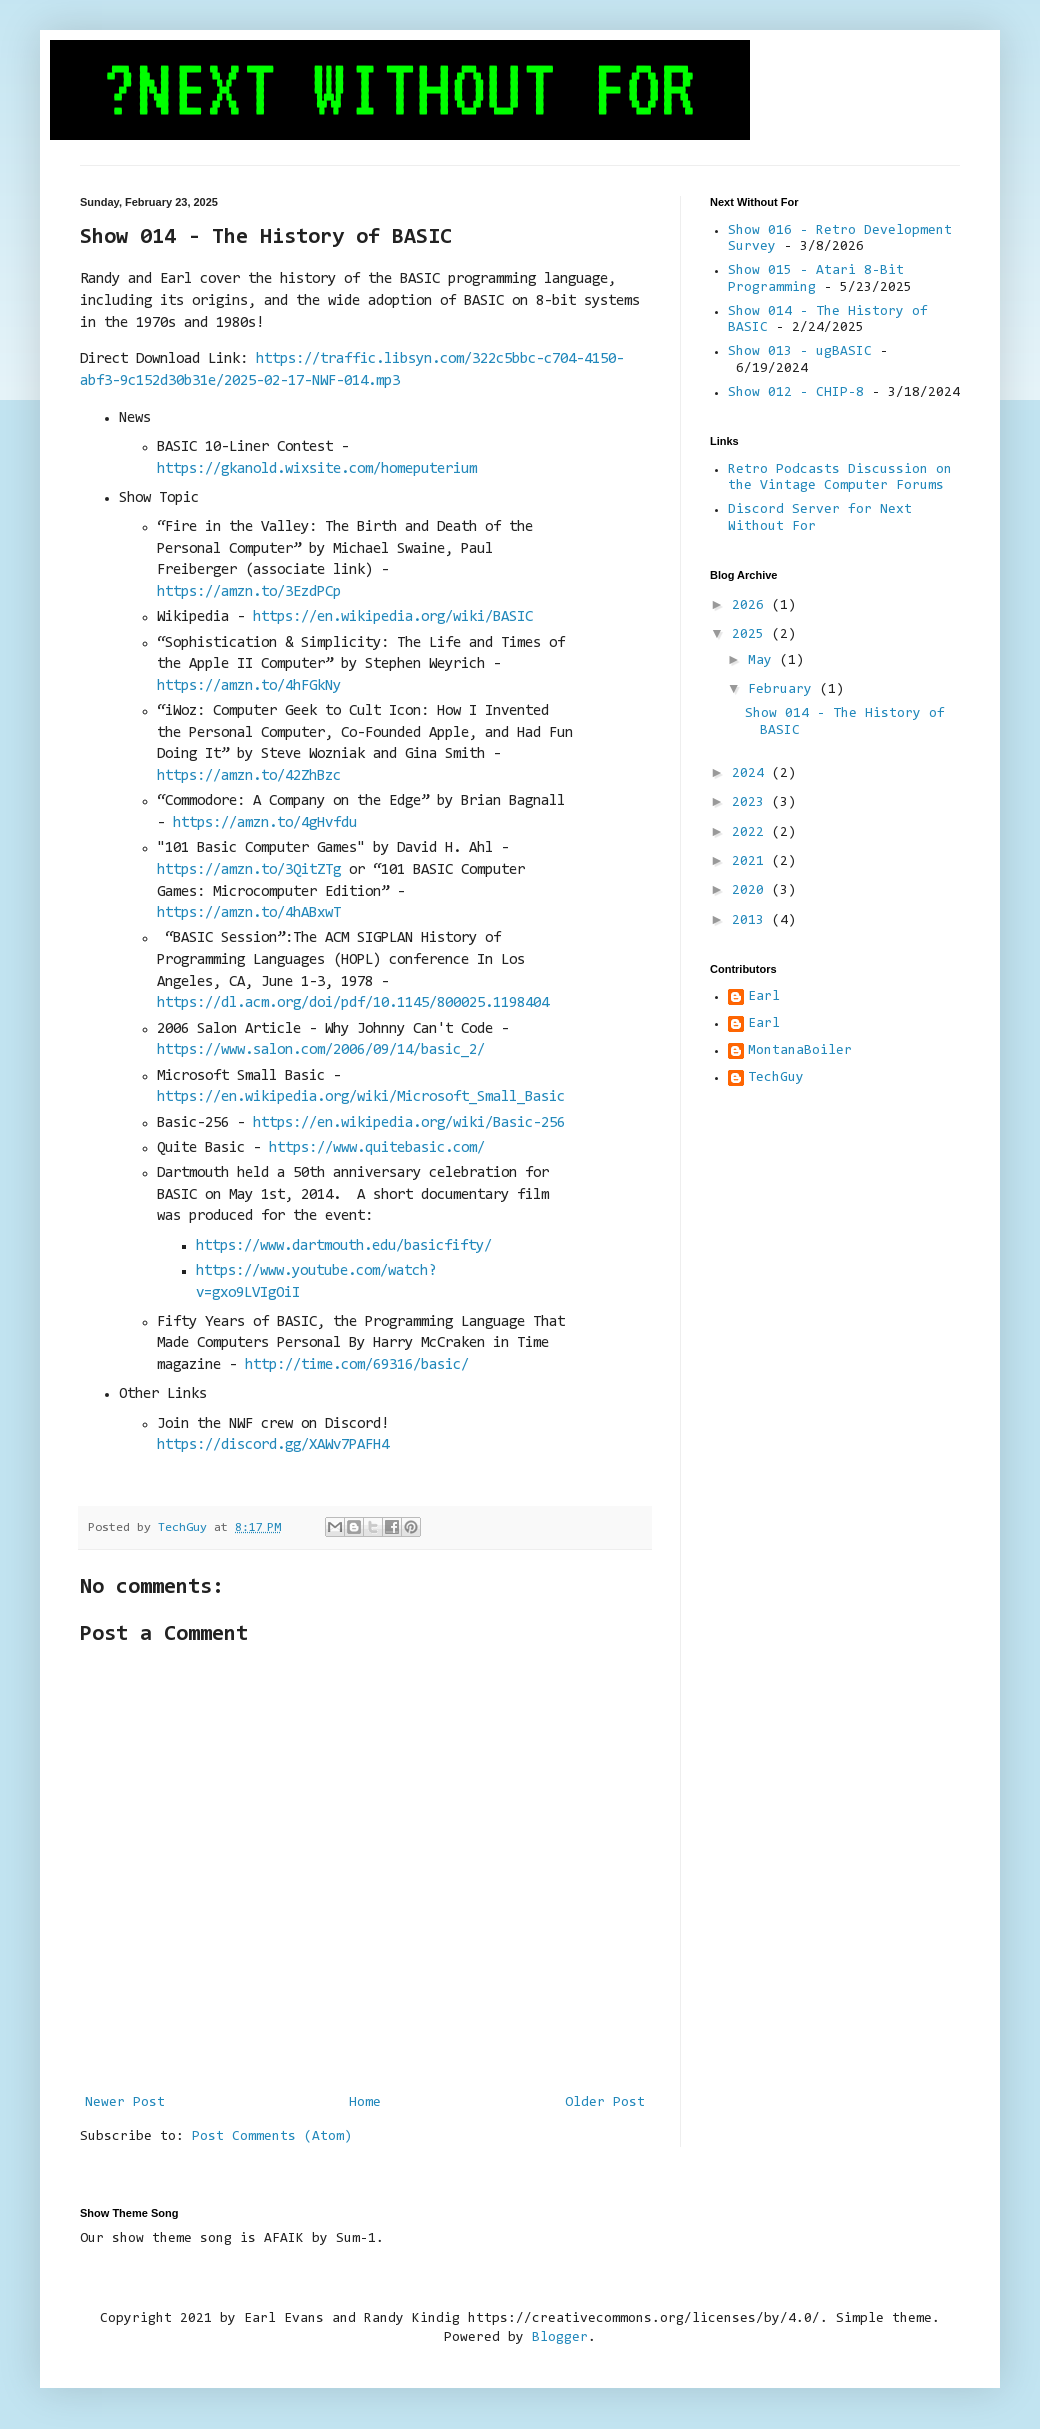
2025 (752, 635)
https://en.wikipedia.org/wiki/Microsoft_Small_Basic (361, 1097)
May (764, 661)
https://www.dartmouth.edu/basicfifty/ (344, 1246)
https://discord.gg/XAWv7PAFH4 (273, 1445)
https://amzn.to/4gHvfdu (265, 823)
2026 (752, 606)
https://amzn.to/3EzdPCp (249, 592)
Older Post (605, 2103)
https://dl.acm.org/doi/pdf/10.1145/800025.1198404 (353, 1003)
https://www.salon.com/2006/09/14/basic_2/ (321, 1050)
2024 (752, 774)
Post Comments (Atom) (272, 2137)
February (784, 690)
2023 (752, 803)
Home (365, 2103)
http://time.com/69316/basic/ (357, 1365)
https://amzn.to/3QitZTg (249, 870)
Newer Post (125, 2103)
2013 (752, 921)
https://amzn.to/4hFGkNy (249, 686)
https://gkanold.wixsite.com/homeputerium (317, 469)
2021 (752, 862)
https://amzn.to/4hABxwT (249, 913)
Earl (764, 997)
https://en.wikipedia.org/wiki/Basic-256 (409, 1123)
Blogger (560, 2338)
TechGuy (776, 1078)
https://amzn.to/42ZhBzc (249, 776)
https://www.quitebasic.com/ (377, 1148)
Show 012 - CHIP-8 (796, 393)
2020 (752, 891)
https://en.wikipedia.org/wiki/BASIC (393, 617)
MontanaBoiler (800, 1051)
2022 (752, 833)
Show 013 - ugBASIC (800, 352)
